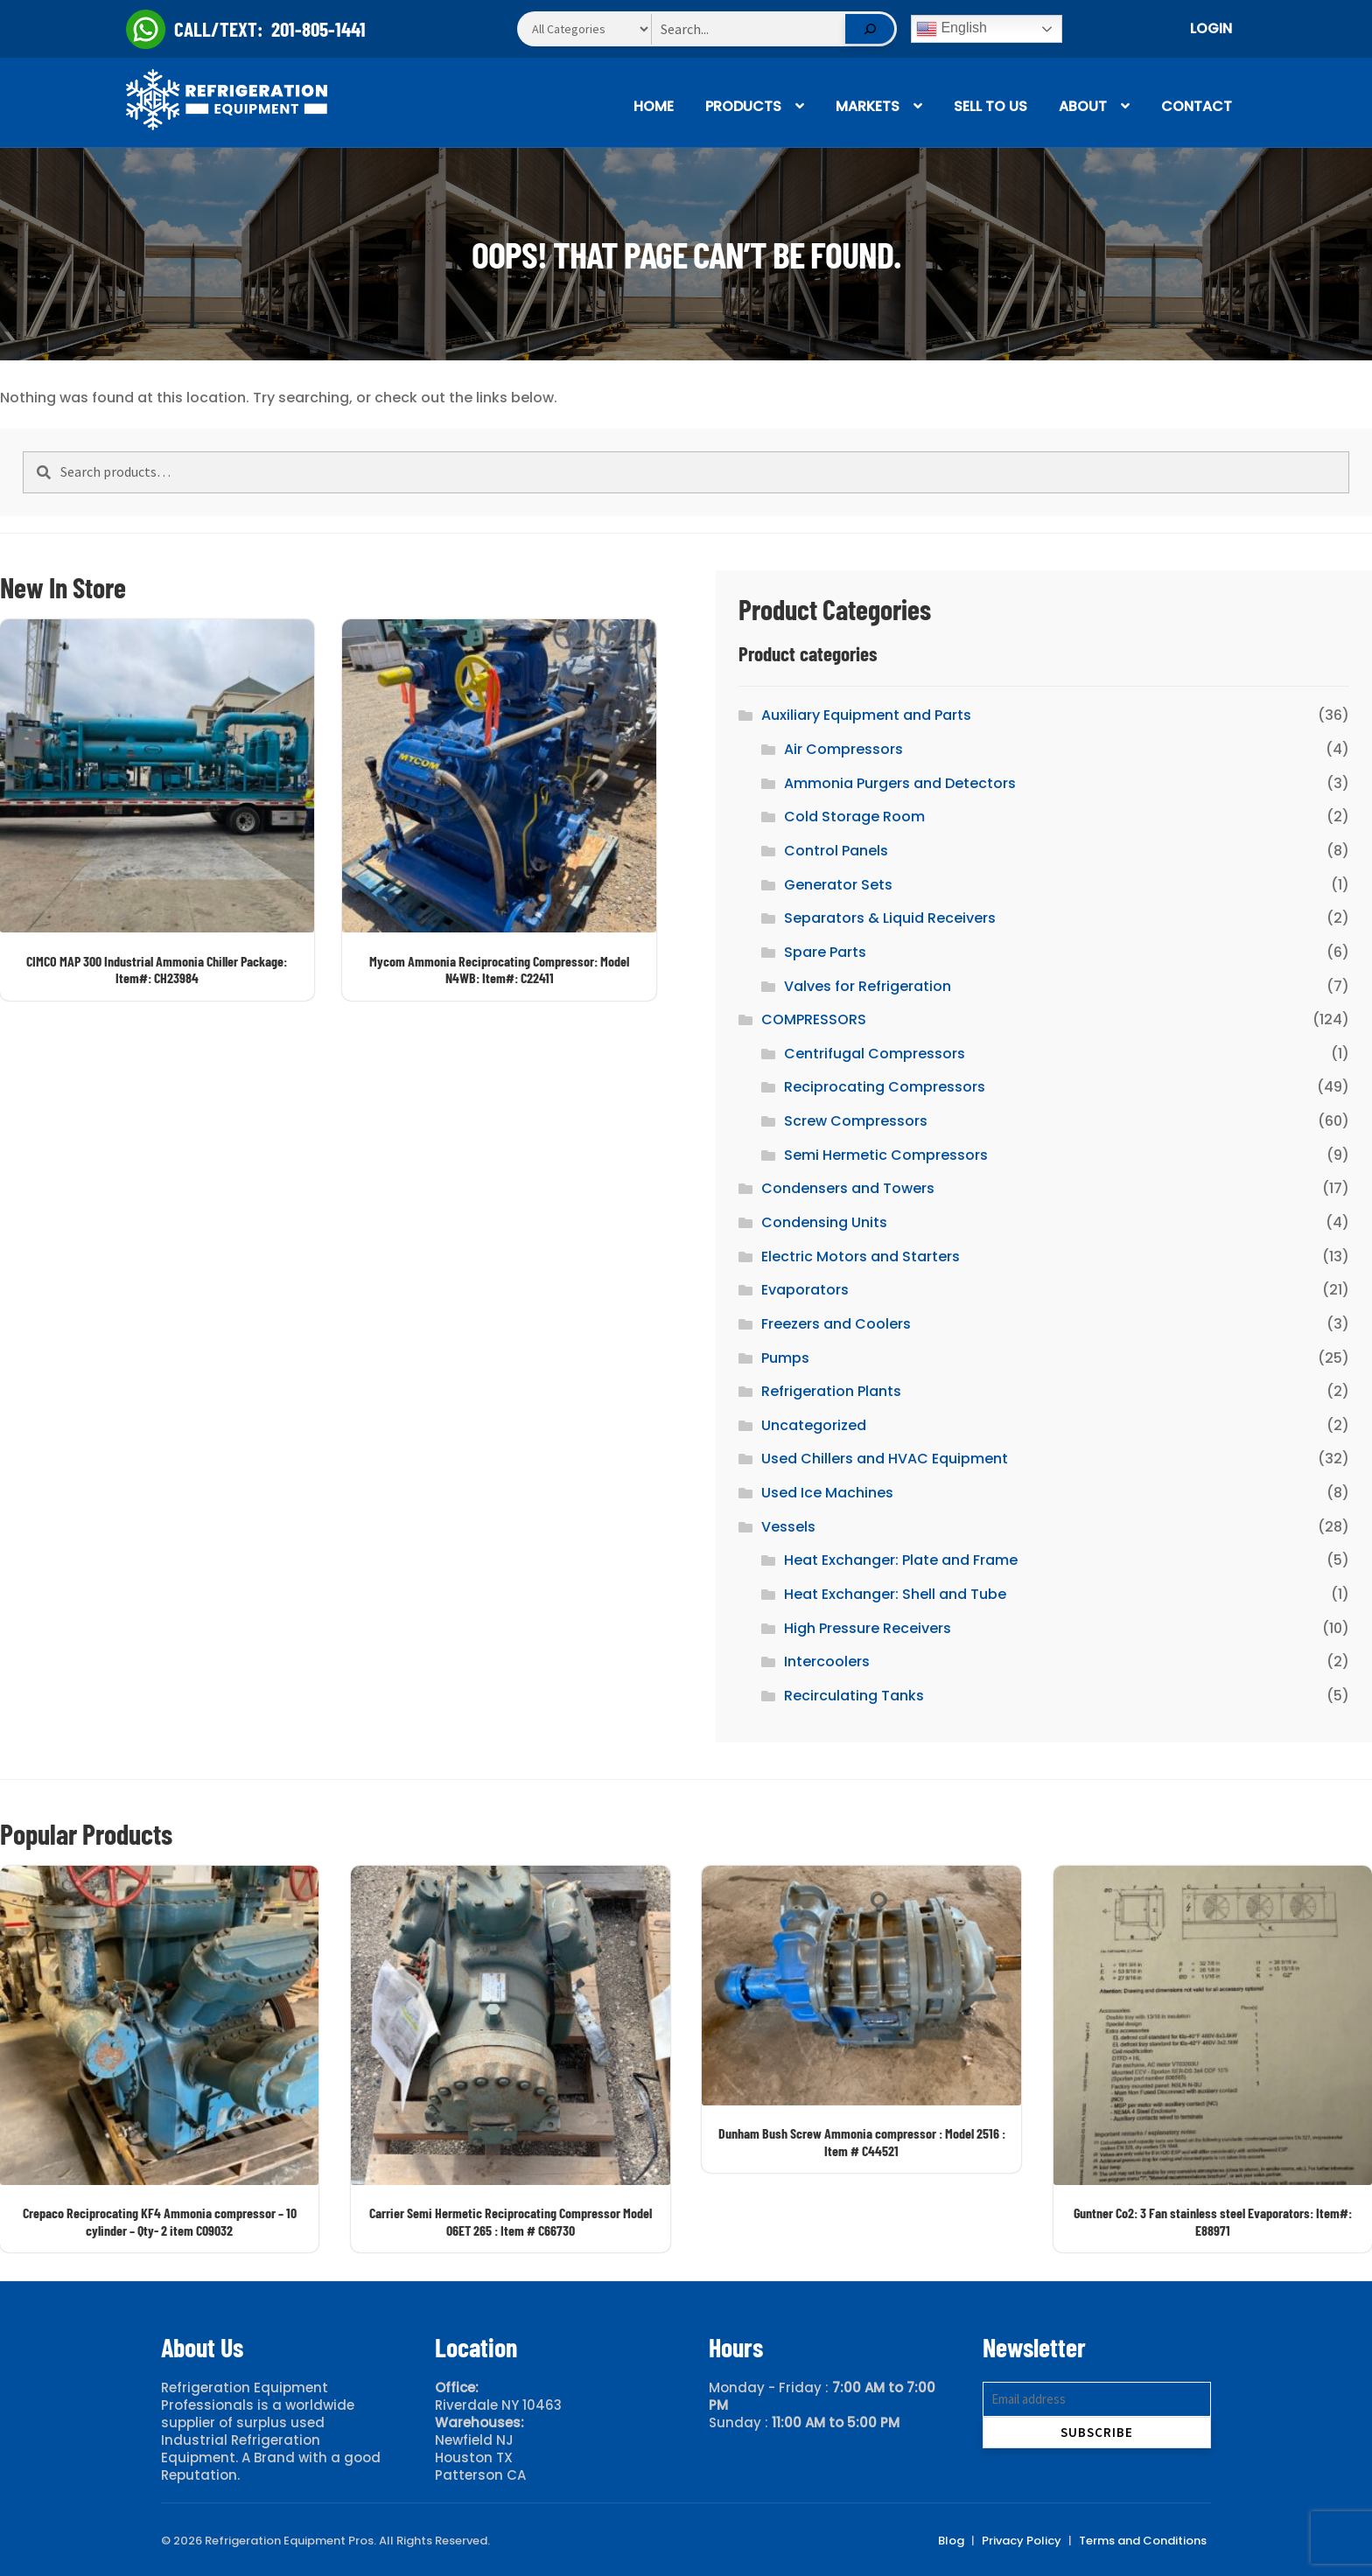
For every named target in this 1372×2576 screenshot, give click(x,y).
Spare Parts (825, 952)
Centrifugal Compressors (874, 1054)
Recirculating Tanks (854, 1696)
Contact (1196, 106)
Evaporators (805, 1290)
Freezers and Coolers (836, 1324)
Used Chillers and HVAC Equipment (884, 1459)
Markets (868, 106)
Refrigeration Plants (831, 1391)
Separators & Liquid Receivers (890, 918)
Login (1211, 28)
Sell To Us (990, 106)
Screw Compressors (856, 1121)
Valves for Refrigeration (867, 986)
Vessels (788, 1527)
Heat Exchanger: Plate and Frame (901, 1560)
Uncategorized (813, 1425)
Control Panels (836, 851)
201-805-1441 (318, 29)
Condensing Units (824, 1222)
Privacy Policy (1021, 2540)
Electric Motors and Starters (860, 1256)
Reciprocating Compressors (884, 1087)
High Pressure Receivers (867, 1628)
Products (743, 106)
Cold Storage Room (854, 816)
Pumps (785, 1358)
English (951, 28)
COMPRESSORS (813, 1019)
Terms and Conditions (1143, 2540)
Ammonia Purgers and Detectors (900, 783)
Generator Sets (838, 885)
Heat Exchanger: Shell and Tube (895, 1594)
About (1083, 106)
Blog (951, 2540)
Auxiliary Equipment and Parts (866, 715)
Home (654, 106)
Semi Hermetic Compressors (886, 1155)
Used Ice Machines (827, 1493)
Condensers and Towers (847, 1188)
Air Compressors (843, 749)
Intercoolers (827, 1661)
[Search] (869, 29)
